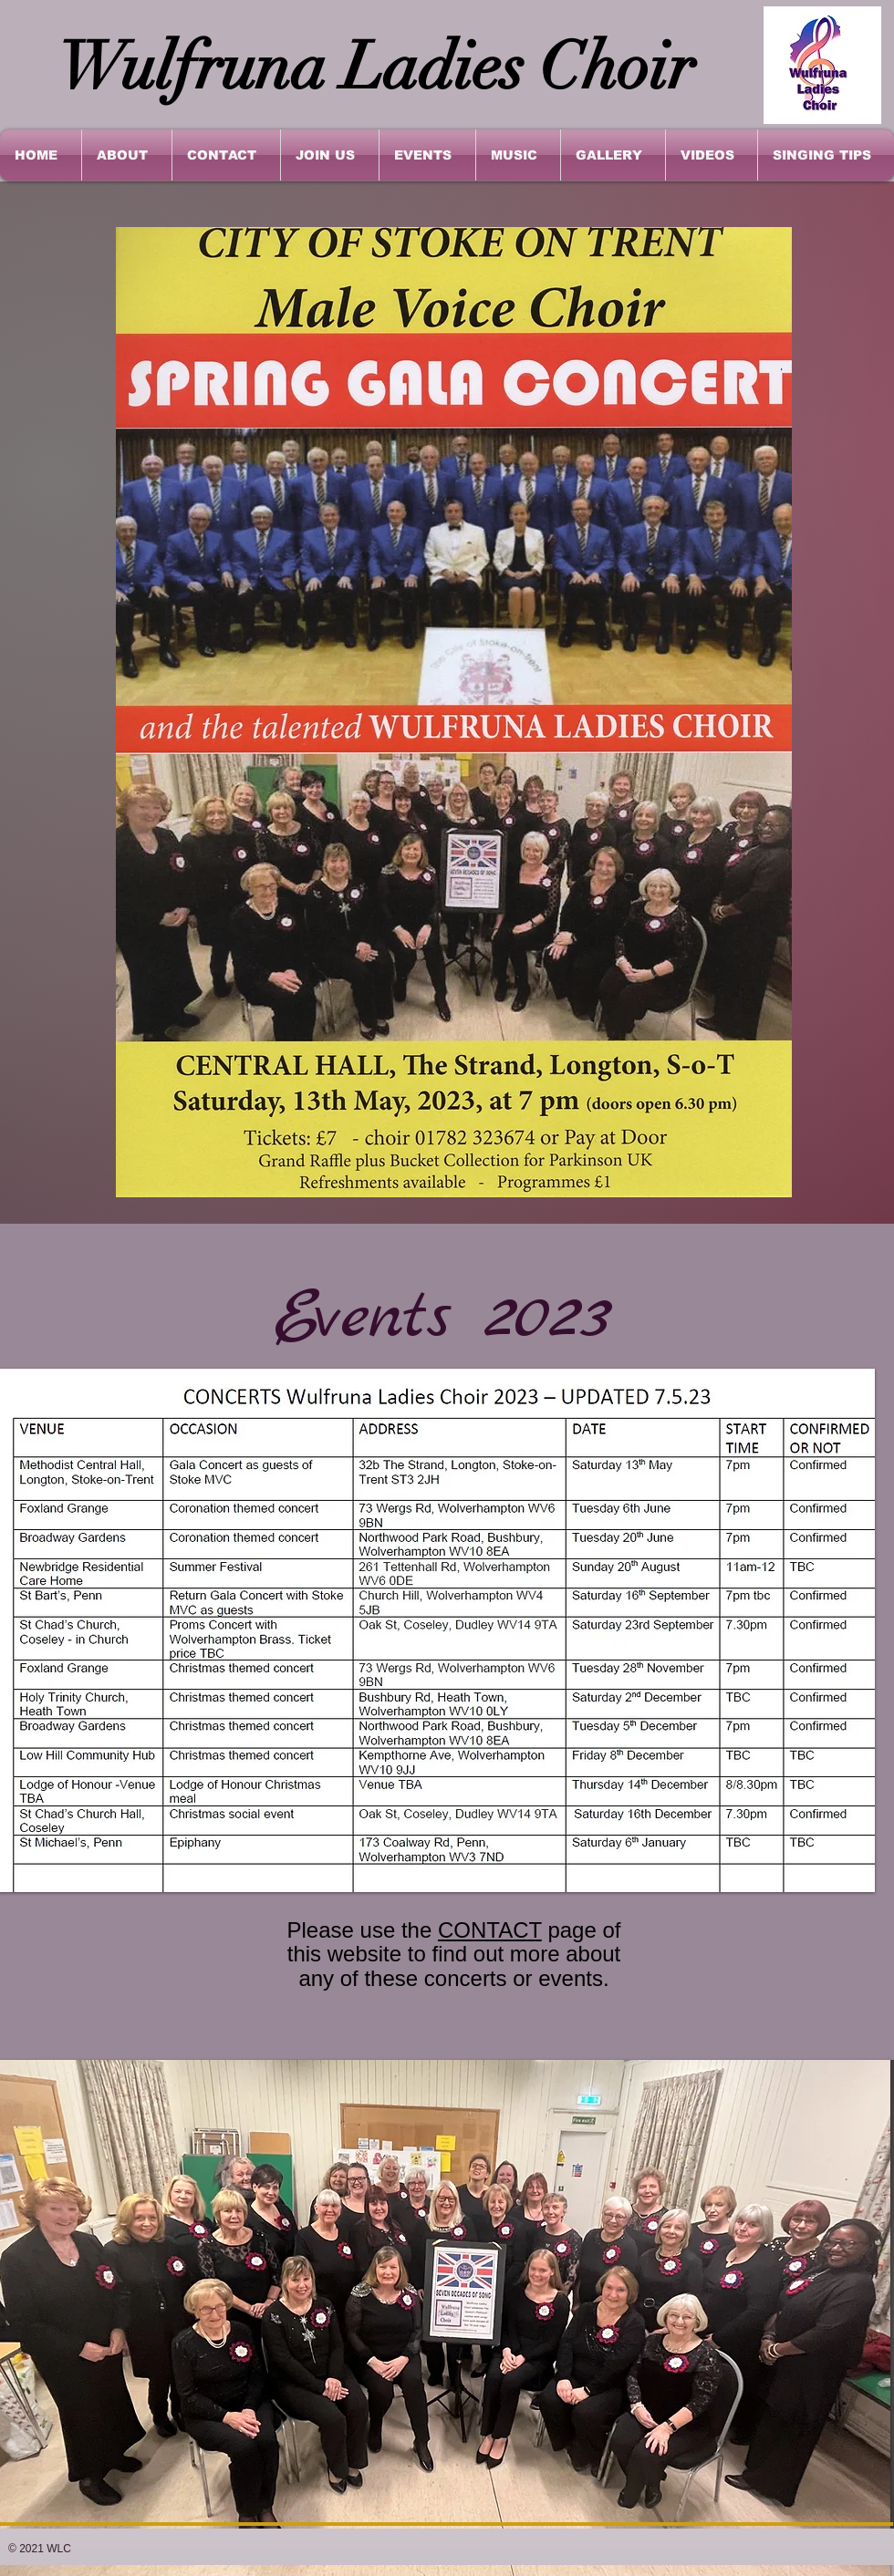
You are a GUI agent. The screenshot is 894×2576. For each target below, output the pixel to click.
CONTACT (490, 1930)
